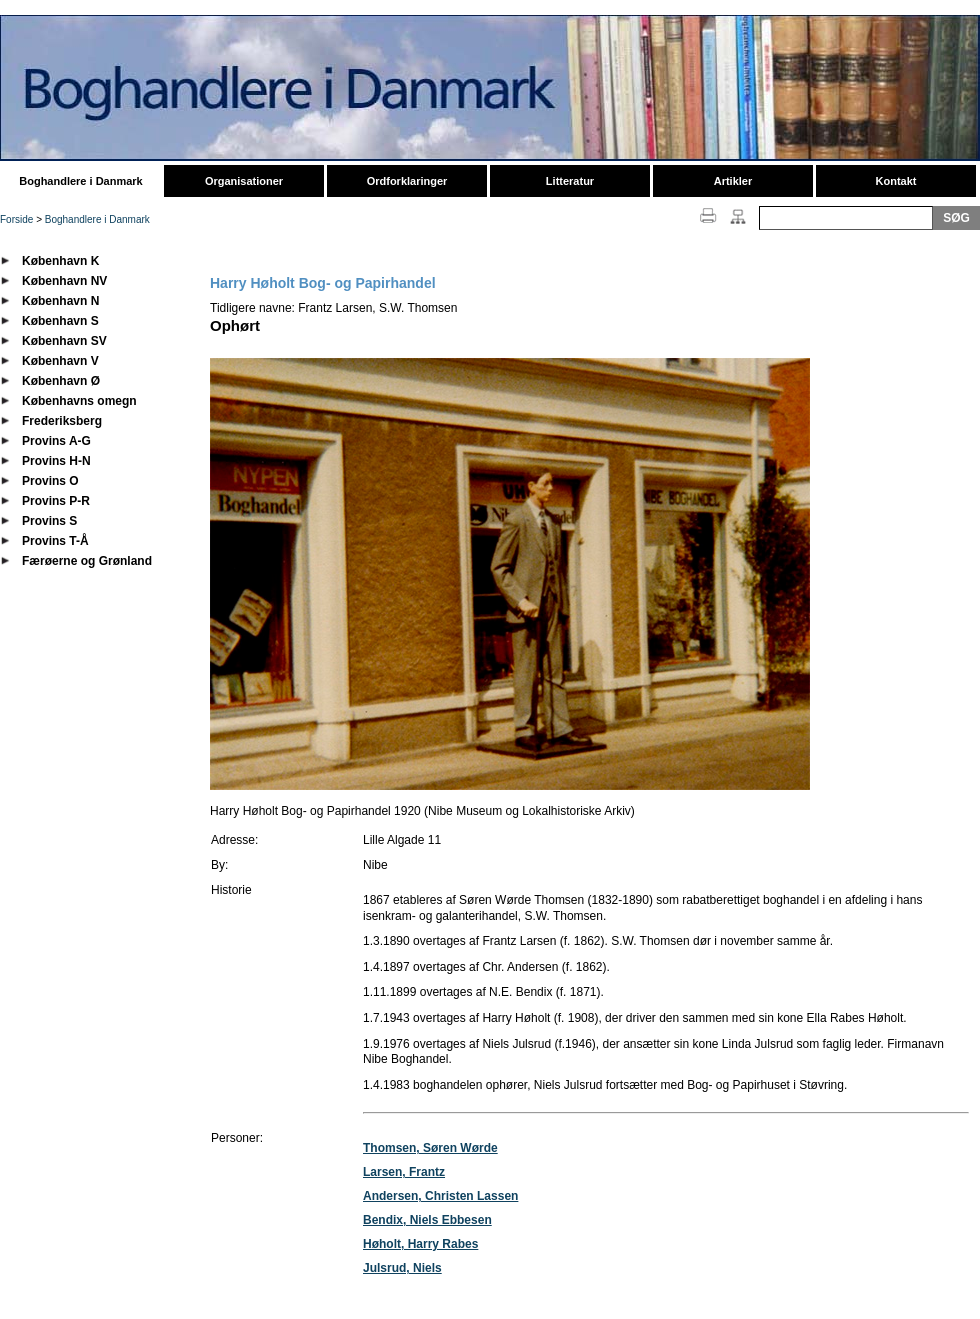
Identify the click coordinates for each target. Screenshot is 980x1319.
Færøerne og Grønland (87, 561)
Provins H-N (56, 461)
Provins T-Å (55, 541)
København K (60, 261)
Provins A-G (56, 441)
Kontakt (896, 181)
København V (60, 361)
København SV (64, 341)
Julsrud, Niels (402, 1268)
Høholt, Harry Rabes (420, 1244)
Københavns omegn (79, 401)
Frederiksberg (62, 421)
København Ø (61, 381)
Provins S (49, 521)
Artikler (733, 181)
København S (60, 321)
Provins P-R (56, 501)
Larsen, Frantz (404, 1172)
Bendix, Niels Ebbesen (427, 1220)
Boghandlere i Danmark (80, 181)
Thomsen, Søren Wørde (430, 1148)
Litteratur (570, 181)
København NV (64, 281)
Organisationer (244, 181)
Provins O (50, 481)
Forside (16, 219)
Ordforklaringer (407, 181)
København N (60, 301)
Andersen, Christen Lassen (440, 1196)
